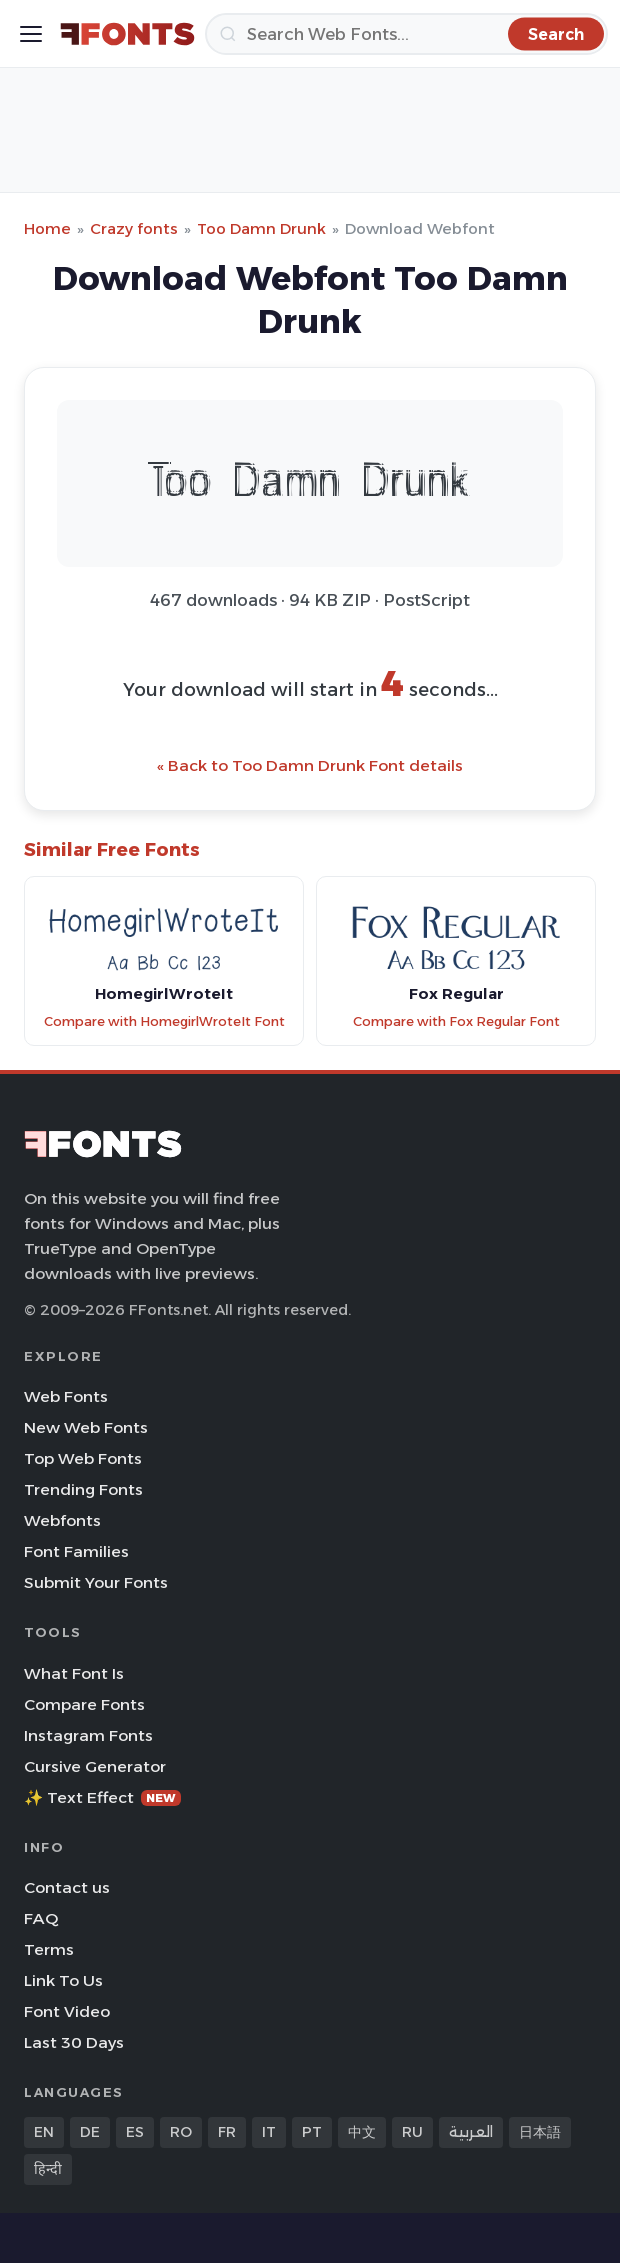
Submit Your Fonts (96, 1582)
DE (90, 2132)
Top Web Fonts (83, 1458)
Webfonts (62, 1520)
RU (412, 2132)
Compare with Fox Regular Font (456, 1021)
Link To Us (63, 1980)
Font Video (67, 2011)
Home (47, 228)
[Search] (406, 34)
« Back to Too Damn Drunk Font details (310, 765)
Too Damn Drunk (261, 228)
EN (44, 2132)
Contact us (67, 1887)
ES (135, 2132)
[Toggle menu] (31, 34)
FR (227, 2132)
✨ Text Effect (102, 1797)
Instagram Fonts (88, 1735)
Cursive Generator (95, 1766)
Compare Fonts (84, 1704)
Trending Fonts (83, 1489)
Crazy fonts (134, 228)
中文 (362, 2132)
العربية (471, 2132)
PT (312, 2132)
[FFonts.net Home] (127, 34)
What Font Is (74, 1673)
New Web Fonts (86, 1427)
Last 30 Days (74, 2042)
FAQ (41, 1918)
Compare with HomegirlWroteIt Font (164, 1021)
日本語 (540, 2132)
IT (269, 2132)
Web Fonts (66, 1396)
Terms (49, 1949)
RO (181, 2132)
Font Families (76, 1551)
